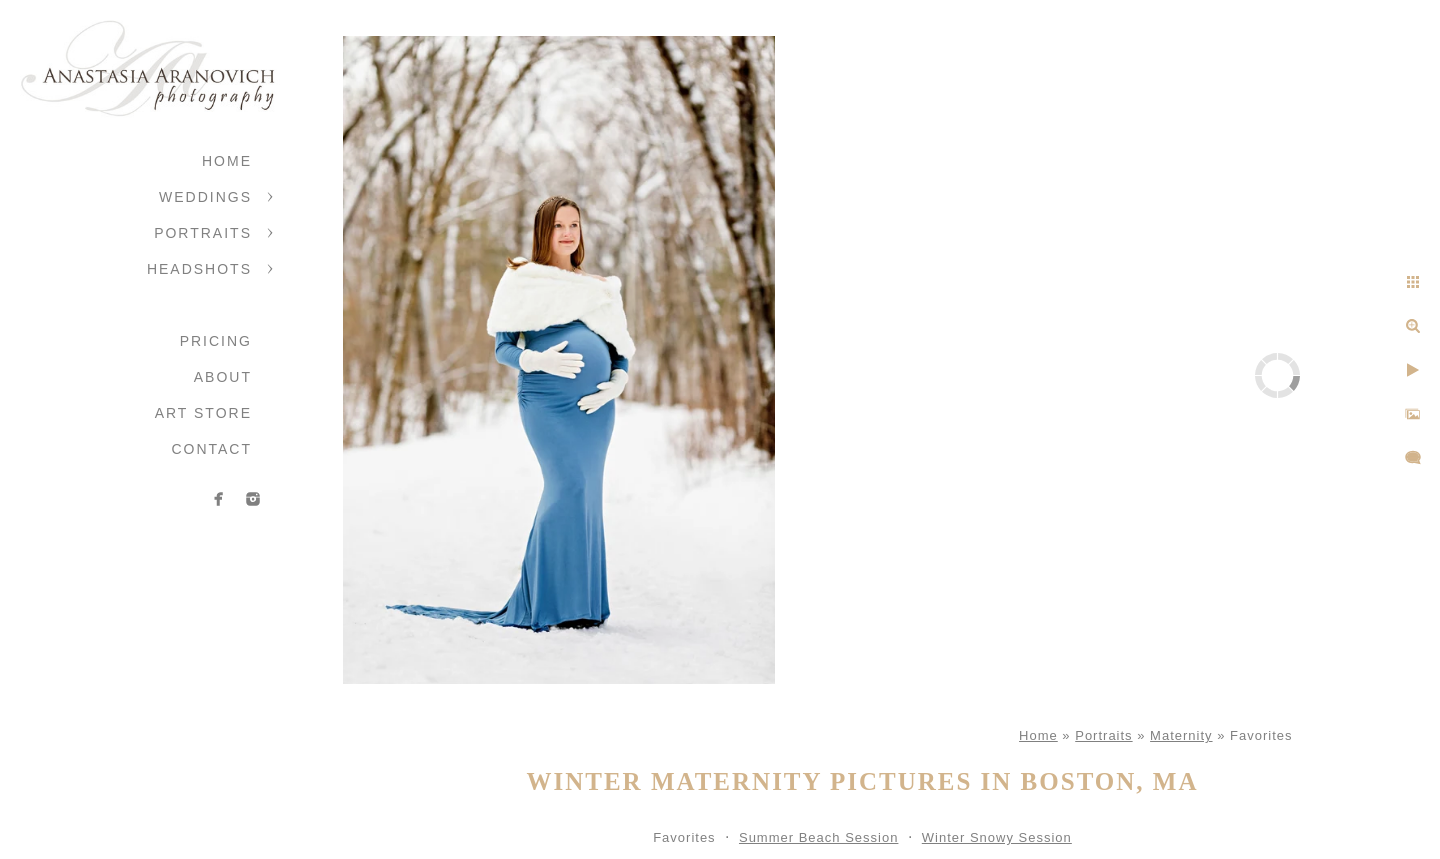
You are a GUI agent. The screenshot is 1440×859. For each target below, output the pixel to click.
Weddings (205, 197)
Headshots (199, 269)
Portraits (203, 233)
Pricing (216, 341)
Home (227, 161)
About (223, 377)
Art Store (203, 413)
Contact (211, 449)
